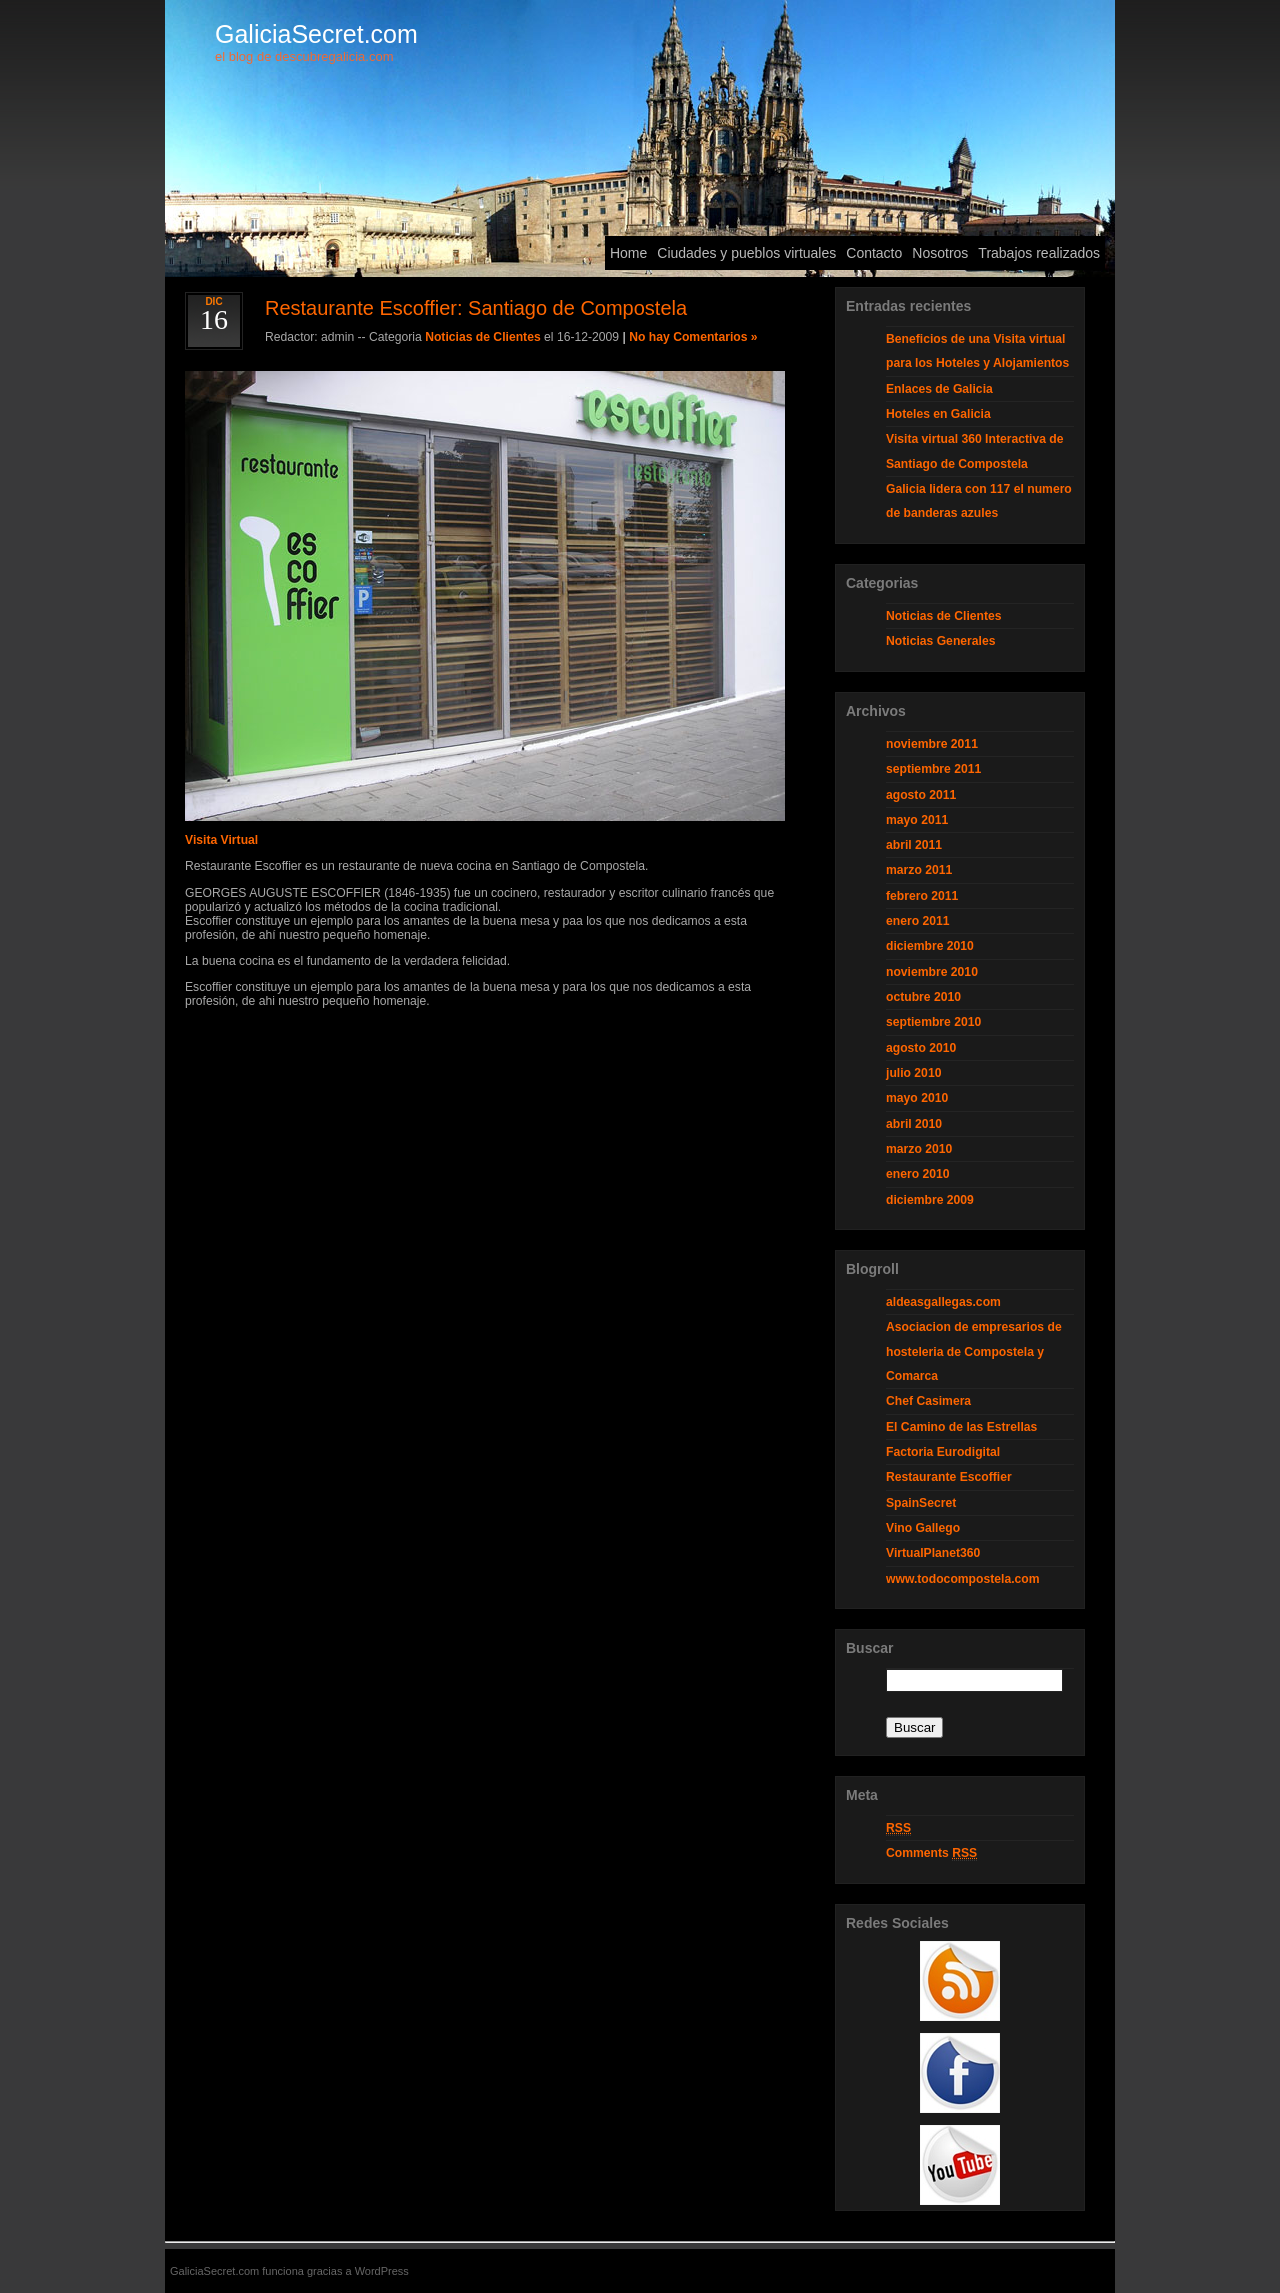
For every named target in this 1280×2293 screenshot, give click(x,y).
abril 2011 (914, 845)
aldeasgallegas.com (943, 1302)
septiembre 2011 (933, 769)
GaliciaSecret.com (316, 34)
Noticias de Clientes (483, 337)
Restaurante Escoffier (949, 1477)
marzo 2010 (919, 1149)
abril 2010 (914, 1124)
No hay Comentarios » (693, 337)
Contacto (874, 253)
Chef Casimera (928, 1401)
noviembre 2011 (932, 744)
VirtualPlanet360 (933, 1553)
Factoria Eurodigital (943, 1452)
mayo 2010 (917, 1098)
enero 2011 (918, 921)
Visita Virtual (221, 840)
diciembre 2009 (930, 1200)
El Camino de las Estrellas (961, 1427)
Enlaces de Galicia (939, 389)
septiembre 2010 (933, 1022)
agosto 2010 (921, 1048)
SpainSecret (921, 1503)
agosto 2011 (921, 795)
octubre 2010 (923, 997)
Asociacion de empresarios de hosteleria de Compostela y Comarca (974, 1351)
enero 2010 (918, 1174)
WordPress (382, 2271)
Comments (931, 1853)
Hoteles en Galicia (938, 414)
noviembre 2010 (932, 972)
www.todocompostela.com (963, 1579)
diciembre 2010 (930, 946)
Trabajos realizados (1039, 253)
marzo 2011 (919, 870)
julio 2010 (913, 1073)
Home (628, 253)
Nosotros (940, 253)
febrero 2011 (922, 896)
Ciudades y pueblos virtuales (746, 253)
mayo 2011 (917, 820)
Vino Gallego (923, 1528)
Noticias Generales (940, 641)
